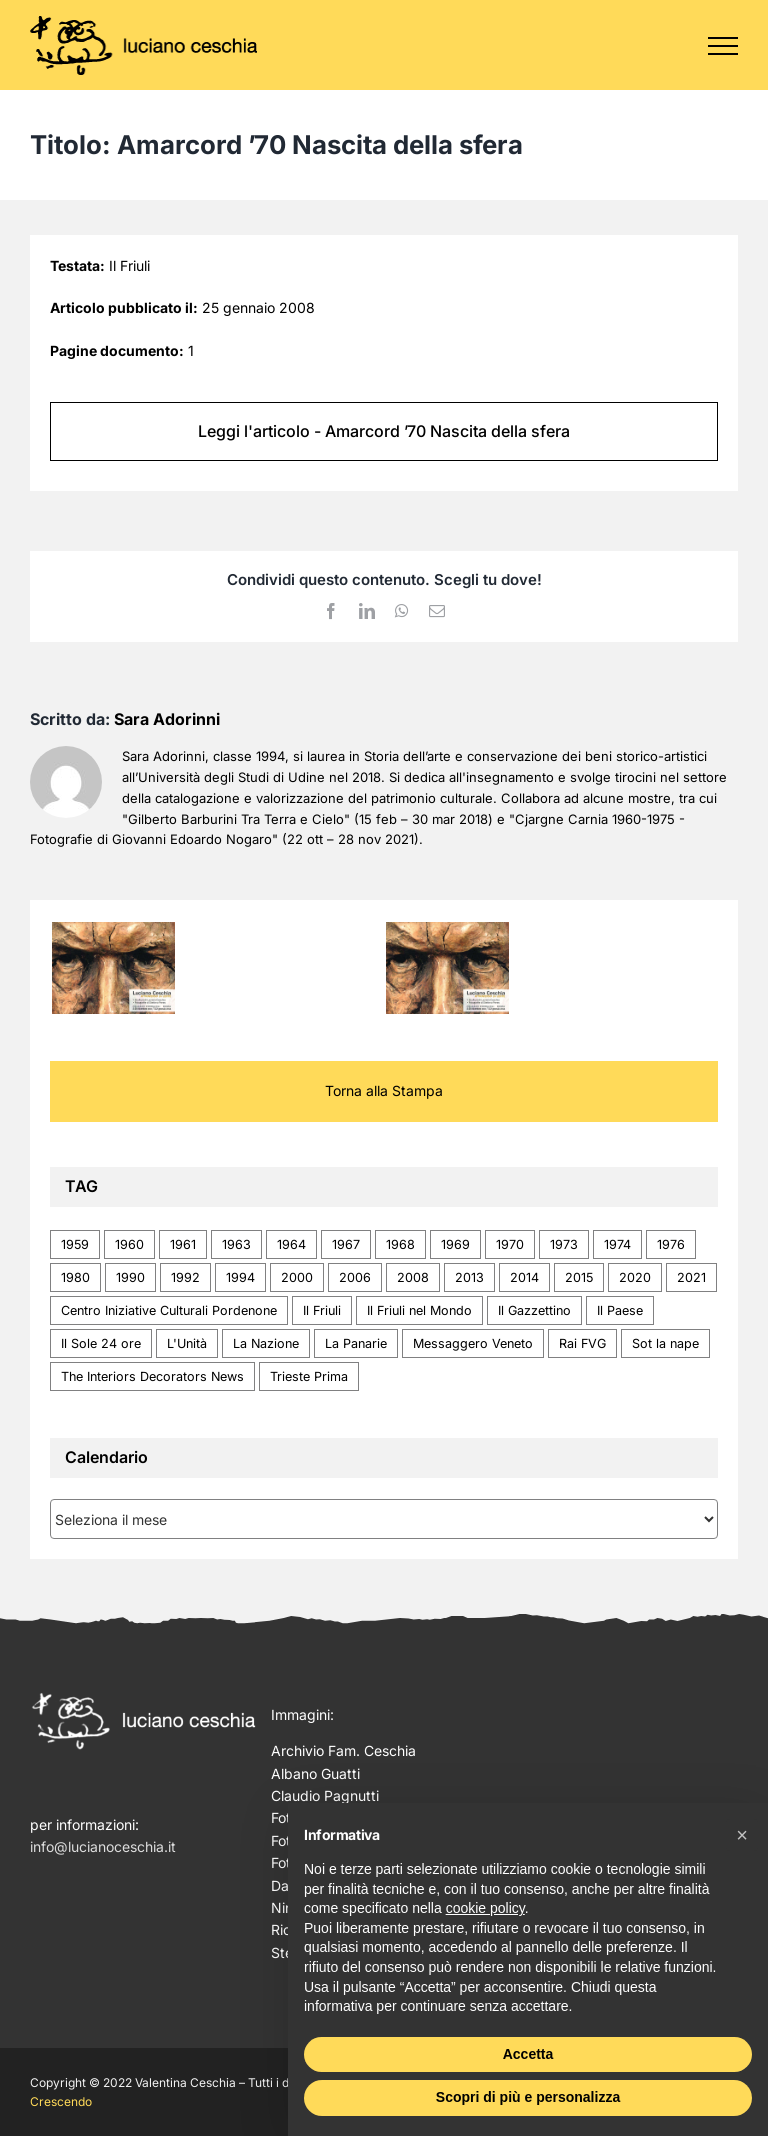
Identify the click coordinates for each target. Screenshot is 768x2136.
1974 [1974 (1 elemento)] (617, 1244)
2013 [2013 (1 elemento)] (469, 1277)
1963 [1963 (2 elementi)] (236, 1244)
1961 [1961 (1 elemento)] (183, 1244)
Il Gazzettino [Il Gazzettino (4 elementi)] (534, 1310)
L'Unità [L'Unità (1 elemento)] (187, 1343)
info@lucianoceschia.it (103, 1846)
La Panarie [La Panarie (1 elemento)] (356, 1343)
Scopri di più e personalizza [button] (528, 2097)
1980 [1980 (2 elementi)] (75, 1277)
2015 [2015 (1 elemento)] (579, 1277)
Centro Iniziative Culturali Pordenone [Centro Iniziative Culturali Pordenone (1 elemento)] (169, 1310)
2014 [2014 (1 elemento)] (524, 1277)
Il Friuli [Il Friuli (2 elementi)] (322, 1310)
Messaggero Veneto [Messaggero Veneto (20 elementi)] (473, 1343)
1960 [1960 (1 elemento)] (129, 1244)
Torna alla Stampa (384, 1090)
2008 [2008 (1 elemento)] (413, 1277)
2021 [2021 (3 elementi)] (691, 1277)
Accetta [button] (528, 2054)
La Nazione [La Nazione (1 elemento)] (266, 1343)
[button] (742, 1835)
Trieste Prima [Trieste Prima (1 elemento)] (309, 1376)
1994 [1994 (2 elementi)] (240, 1277)
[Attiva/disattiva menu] (723, 46)
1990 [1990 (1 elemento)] (130, 1277)
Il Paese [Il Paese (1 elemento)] (620, 1310)
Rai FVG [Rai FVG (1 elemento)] (582, 1343)
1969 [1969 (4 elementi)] (455, 1244)
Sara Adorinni (167, 719)
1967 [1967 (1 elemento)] (346, 1244)
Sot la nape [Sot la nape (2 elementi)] (665, 1343)
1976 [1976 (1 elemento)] (671, 1244)
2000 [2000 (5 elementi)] (297, 1277)
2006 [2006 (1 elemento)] (355, 1277)
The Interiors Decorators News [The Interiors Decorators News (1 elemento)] (152, 1376)
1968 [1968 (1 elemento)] (400, 1244)
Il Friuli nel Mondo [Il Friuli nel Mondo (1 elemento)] (419, 1310)
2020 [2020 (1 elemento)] (635, 1277)
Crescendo (61, 2101)
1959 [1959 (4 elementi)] (75, 1244)
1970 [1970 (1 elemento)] (510, 1244)
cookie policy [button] (485, 1908)
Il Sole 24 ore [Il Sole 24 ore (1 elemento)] (101, 1343)
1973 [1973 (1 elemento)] (564, 1244)
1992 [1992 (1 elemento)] (185, 1277)
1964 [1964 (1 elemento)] (291, 1244)
